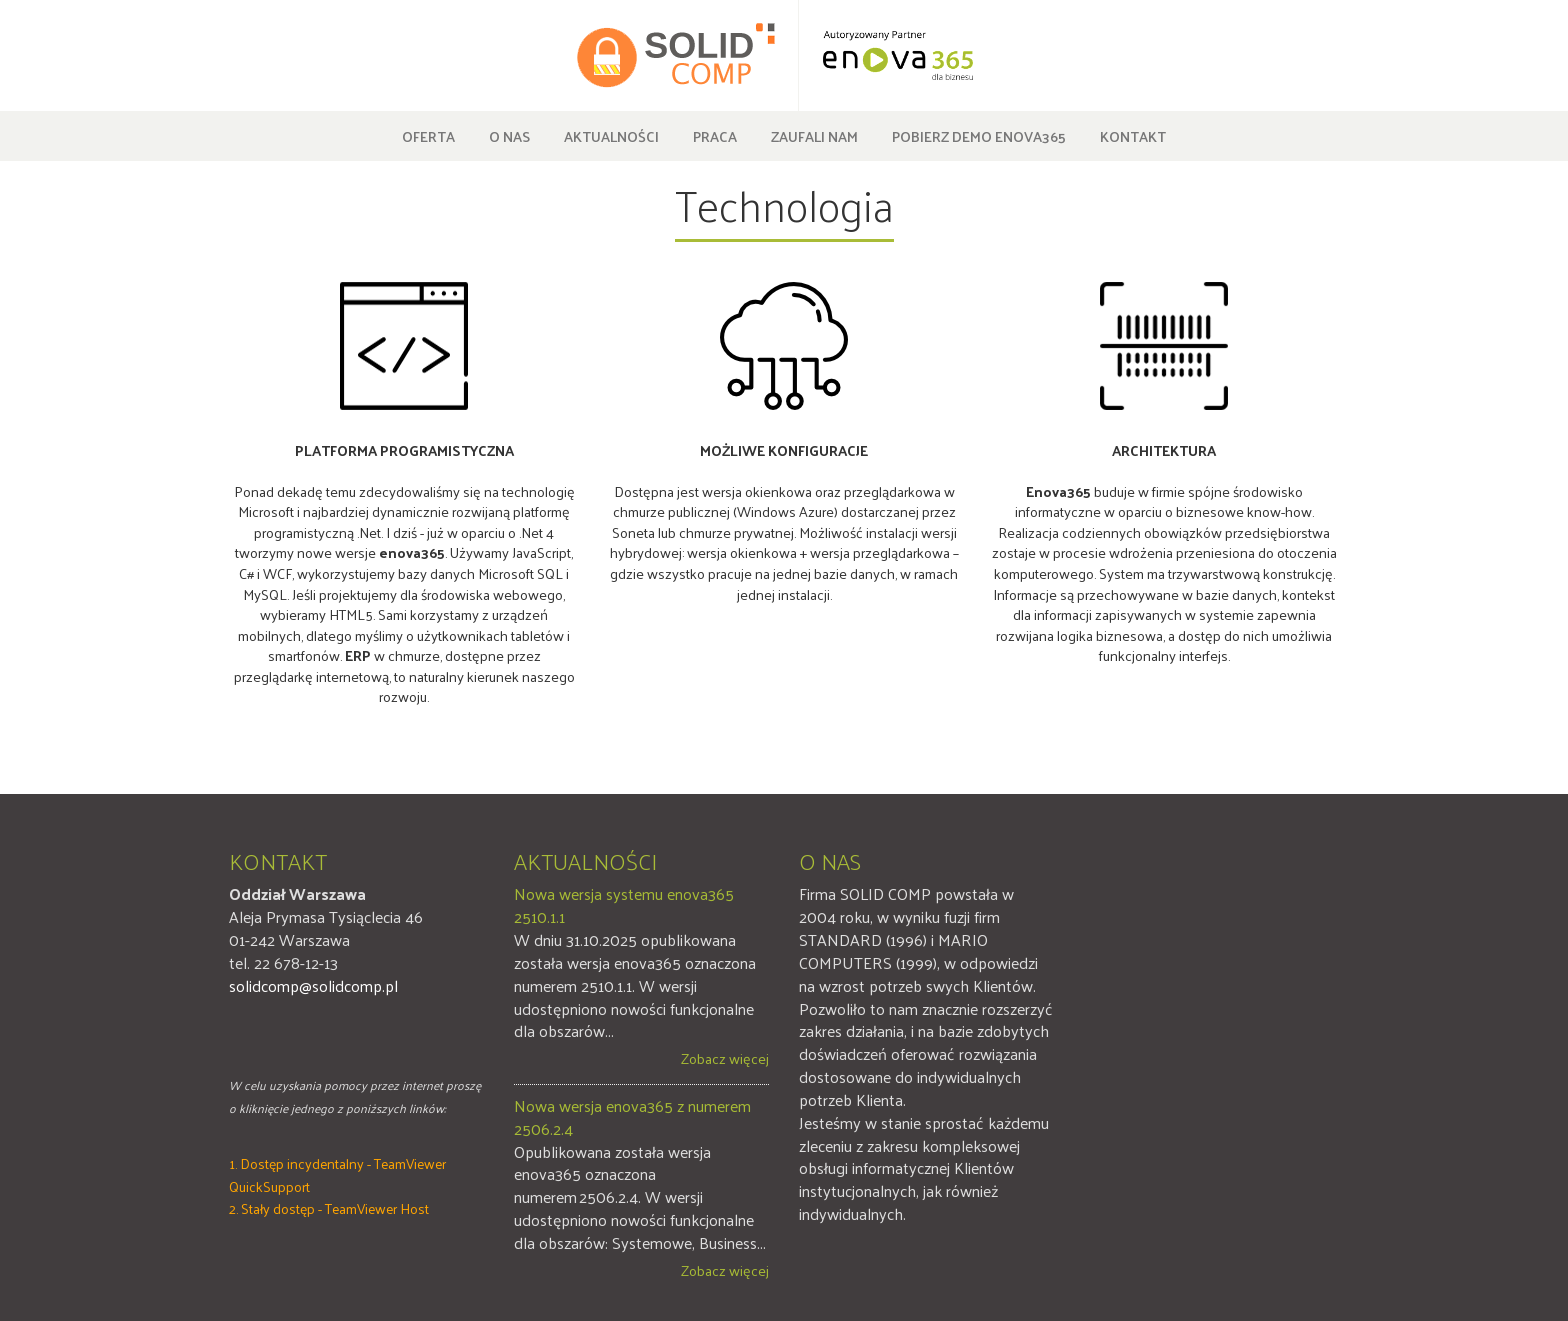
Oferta (428, 136)
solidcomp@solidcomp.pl (313, 985)
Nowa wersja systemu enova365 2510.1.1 (624, 906)
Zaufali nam (814, 136)
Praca (715, 136)
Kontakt (1133, 136)
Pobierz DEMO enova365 (979, 136)
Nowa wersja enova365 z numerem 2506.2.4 (632, 1118)
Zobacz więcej (725, 1058)
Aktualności (611, 136)
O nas (509, 136)
